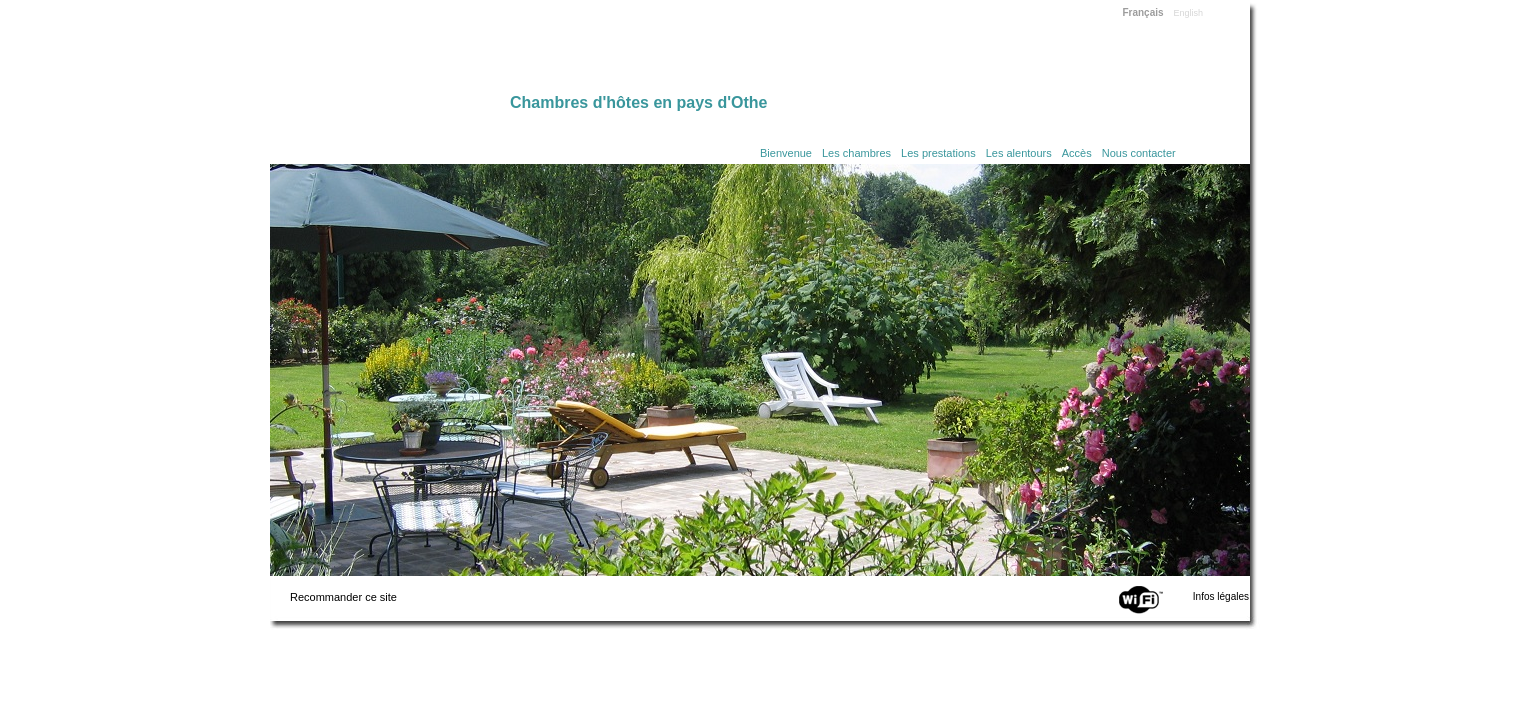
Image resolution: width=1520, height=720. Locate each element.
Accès (1077, 153)
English (1189, 13)
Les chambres (856, 153)
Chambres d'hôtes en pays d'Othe (638, 102)
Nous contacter (1139, 153)
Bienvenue (786, 153)
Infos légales (1221, 596)
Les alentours (1019, 153)
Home (390, 52)
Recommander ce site (343, 597)
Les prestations (938, 153)
